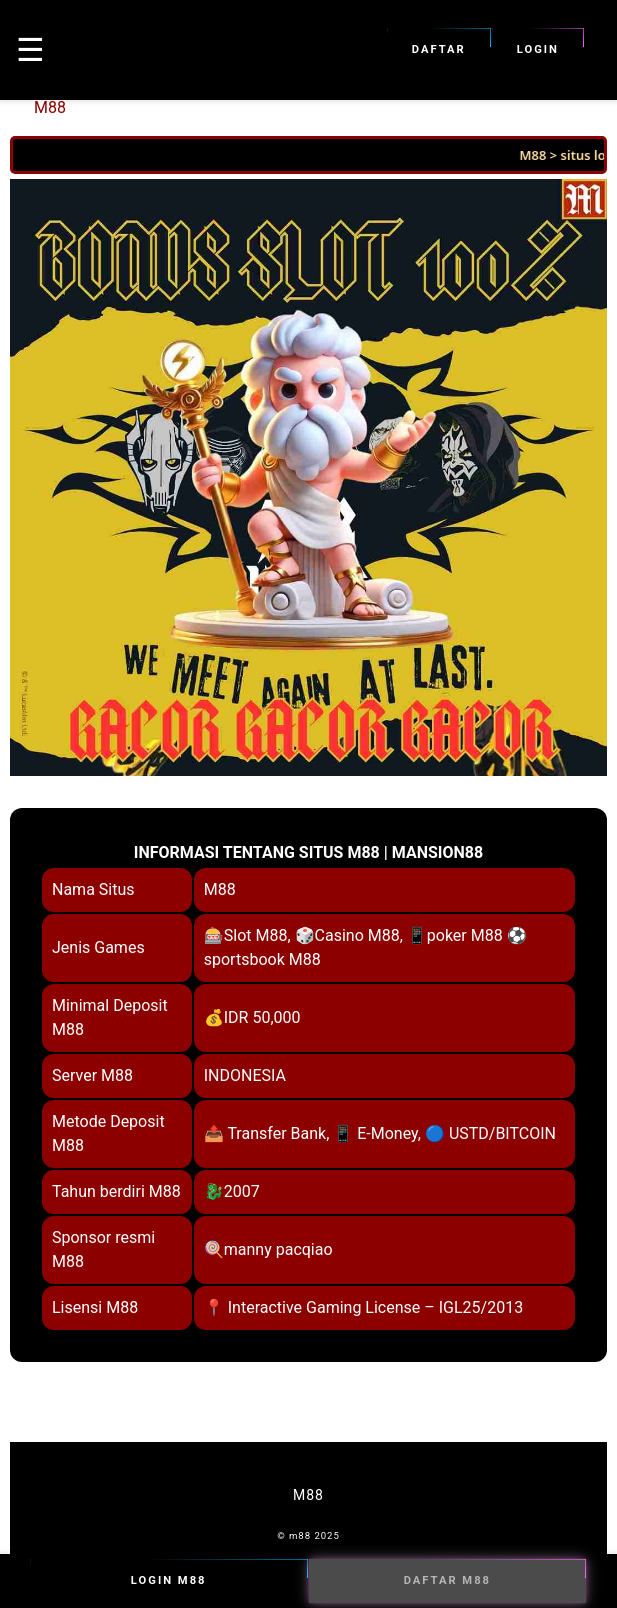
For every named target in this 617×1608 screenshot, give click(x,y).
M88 (50, 107)
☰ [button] (30, 50)
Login (538, 50)
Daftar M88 (448, 1581)
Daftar (439, 50)
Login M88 (169, 1581)
